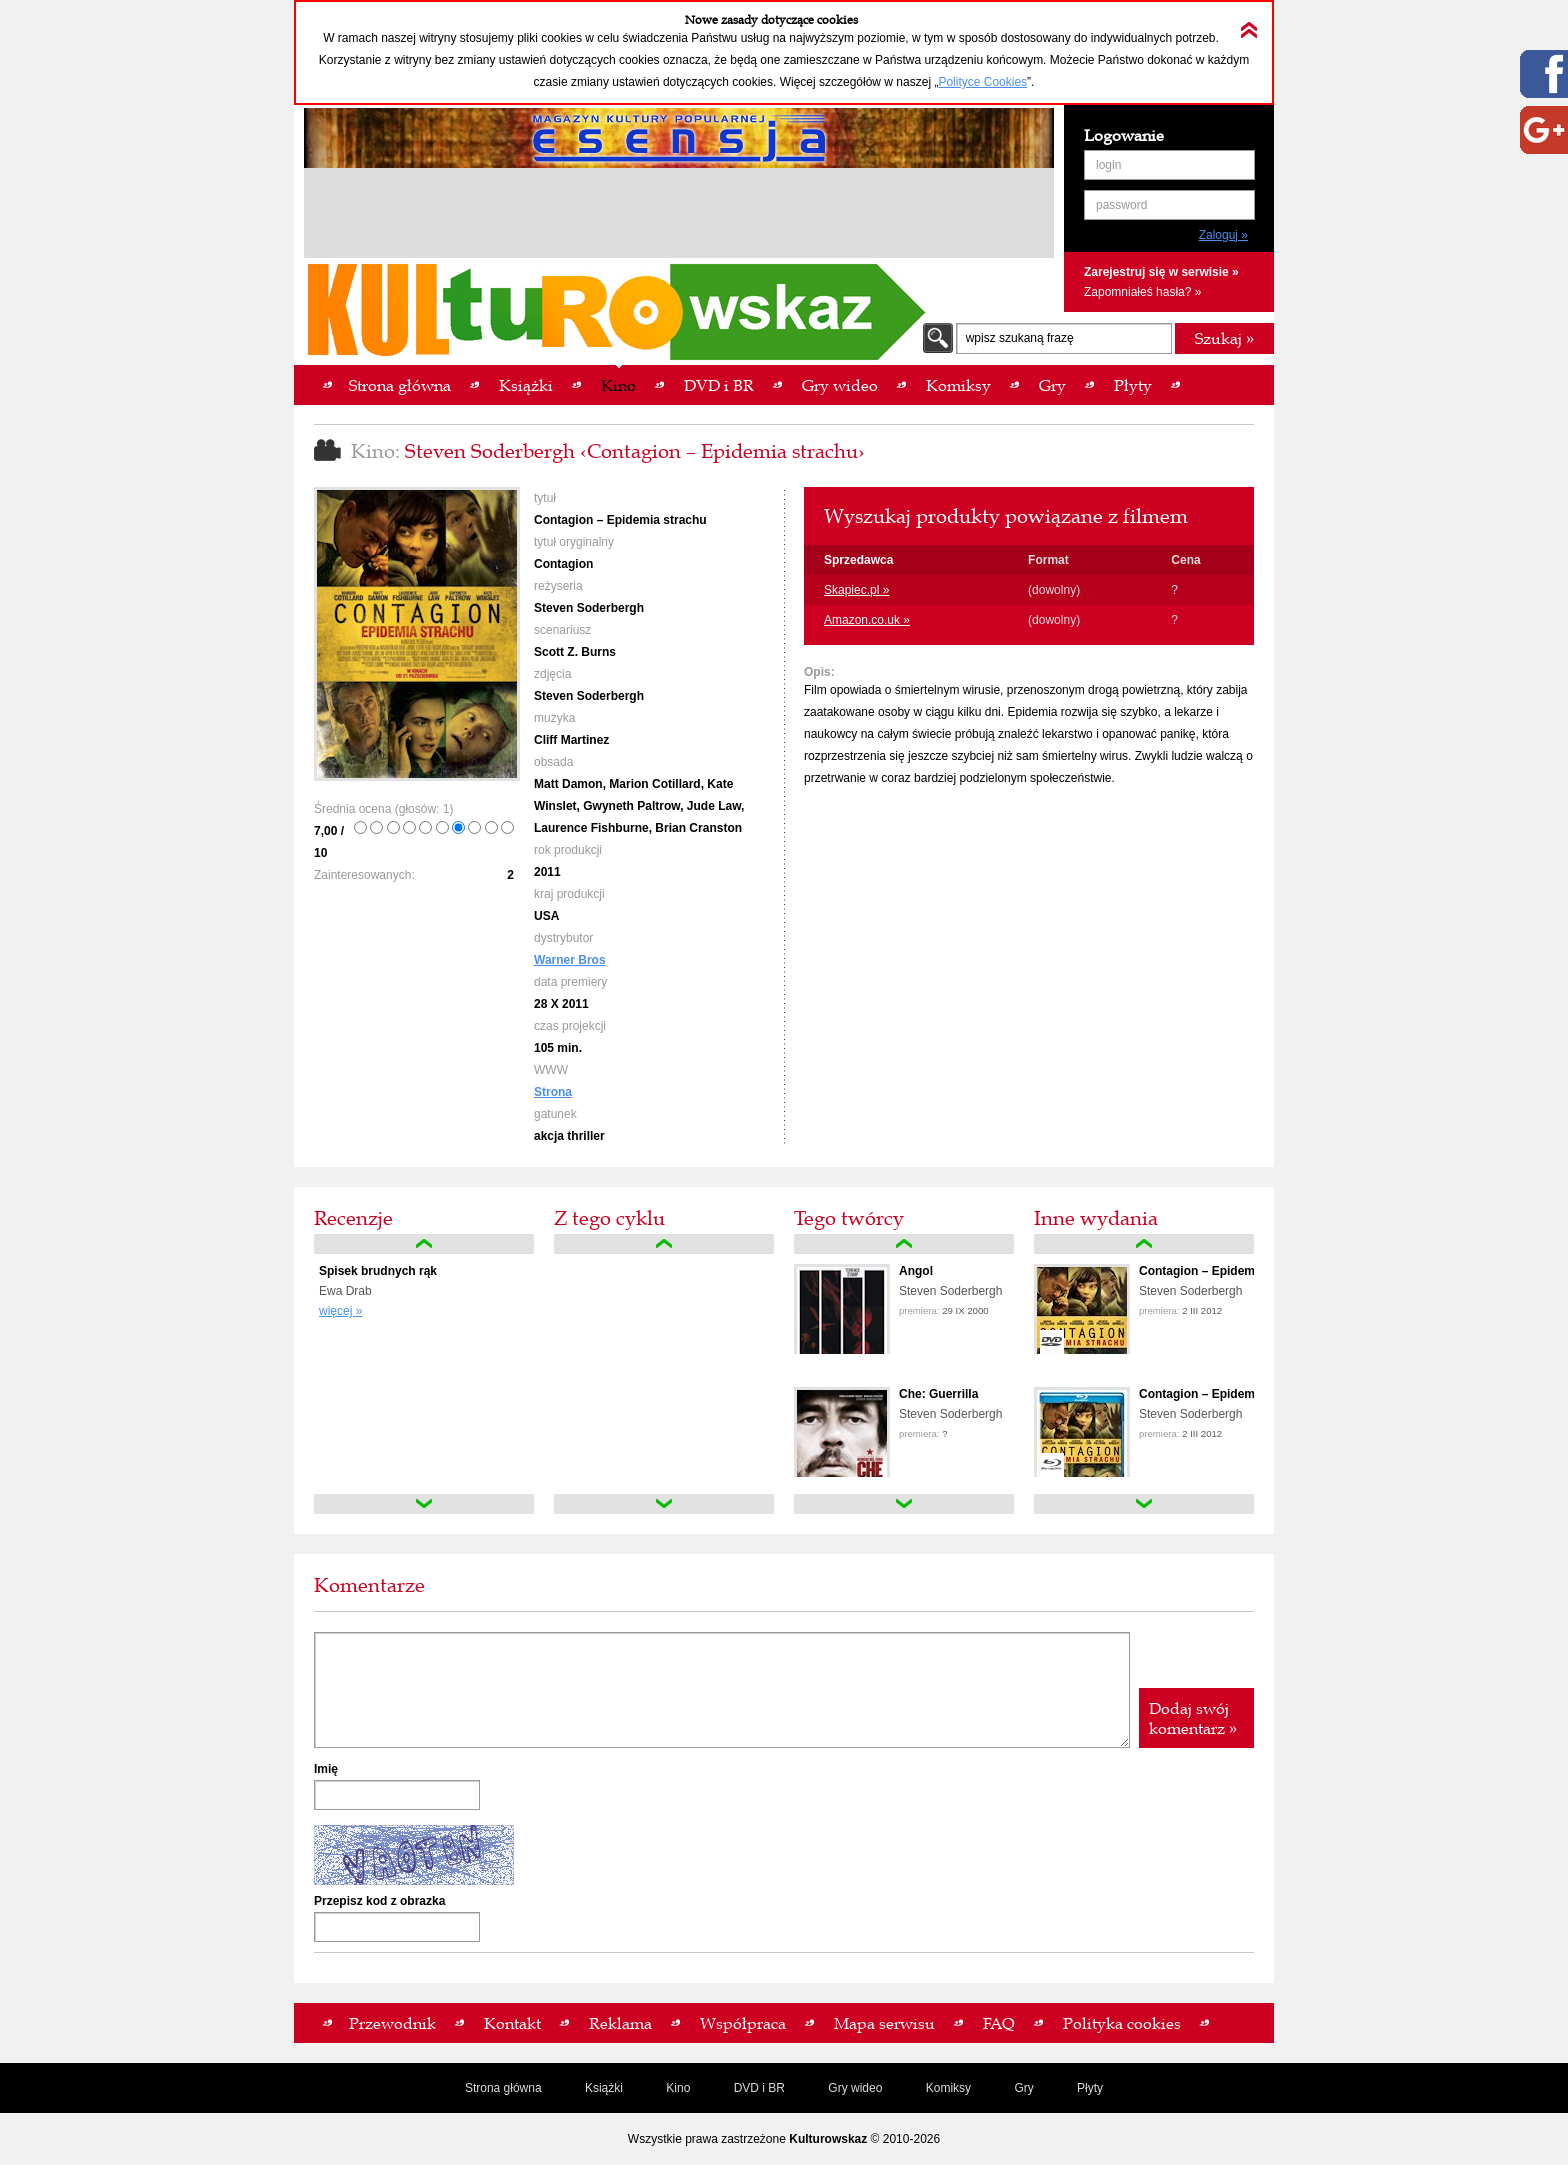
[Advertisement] (679, 216)
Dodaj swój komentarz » (1193, 1718)
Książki (604, 2088)
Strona (553, 1092)
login (1108, 165)
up (424, 1244)
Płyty (1090, 2088)
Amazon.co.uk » (867, 620)
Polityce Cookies (982, 82)
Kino (678, 2088)
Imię (326, 1769)
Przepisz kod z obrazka (379, 1901)
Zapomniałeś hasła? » (1142, 292)
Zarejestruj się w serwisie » (1161, 272)
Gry (1023, 2088)
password (1121, 205)
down (424, 1504)
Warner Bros (570, 960)
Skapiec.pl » (856, 590)
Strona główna (503, 2088)
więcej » (340, 1311)
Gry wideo (855, 2088)
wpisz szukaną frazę (1020, 338)
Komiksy (948, 2088)
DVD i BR (759, 2088)
